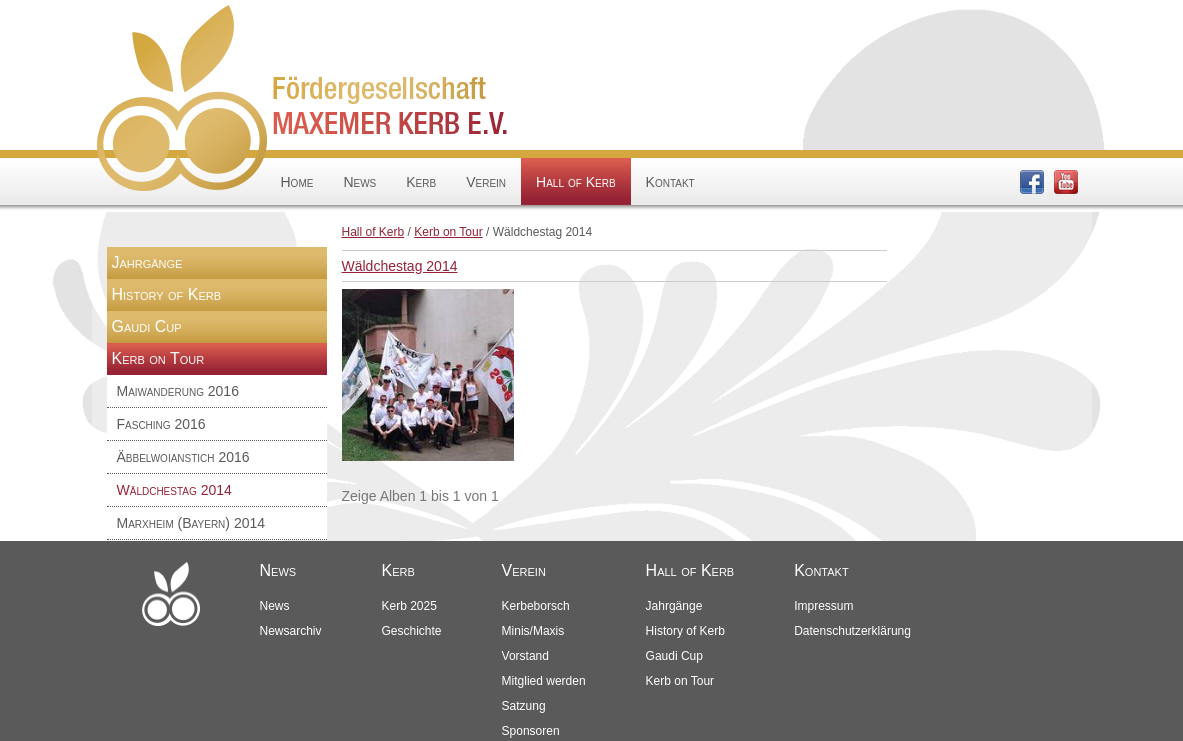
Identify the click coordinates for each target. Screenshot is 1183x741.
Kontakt (670, 182)
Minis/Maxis (533, 631)
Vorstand (525, 656)
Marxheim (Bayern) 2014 (191, 523)
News (359, 182)
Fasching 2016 (161, 424)
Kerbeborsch (536, 606)
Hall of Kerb (575, 182)
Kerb (421, 182)
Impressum (823, 606)
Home (297, 182)
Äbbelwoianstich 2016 (183, 457)
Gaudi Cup (147, 326)
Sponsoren (531, 731)
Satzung (524, 706)
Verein (486, 182)
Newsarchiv (291, 631)
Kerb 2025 (409, 606)
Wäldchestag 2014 (174, 490)
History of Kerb (167, 294)
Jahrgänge (147, 262)
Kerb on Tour (448, 232)
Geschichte (412, 631)
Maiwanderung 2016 (178, 391)
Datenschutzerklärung (852, 631)
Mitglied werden (544, 681)
